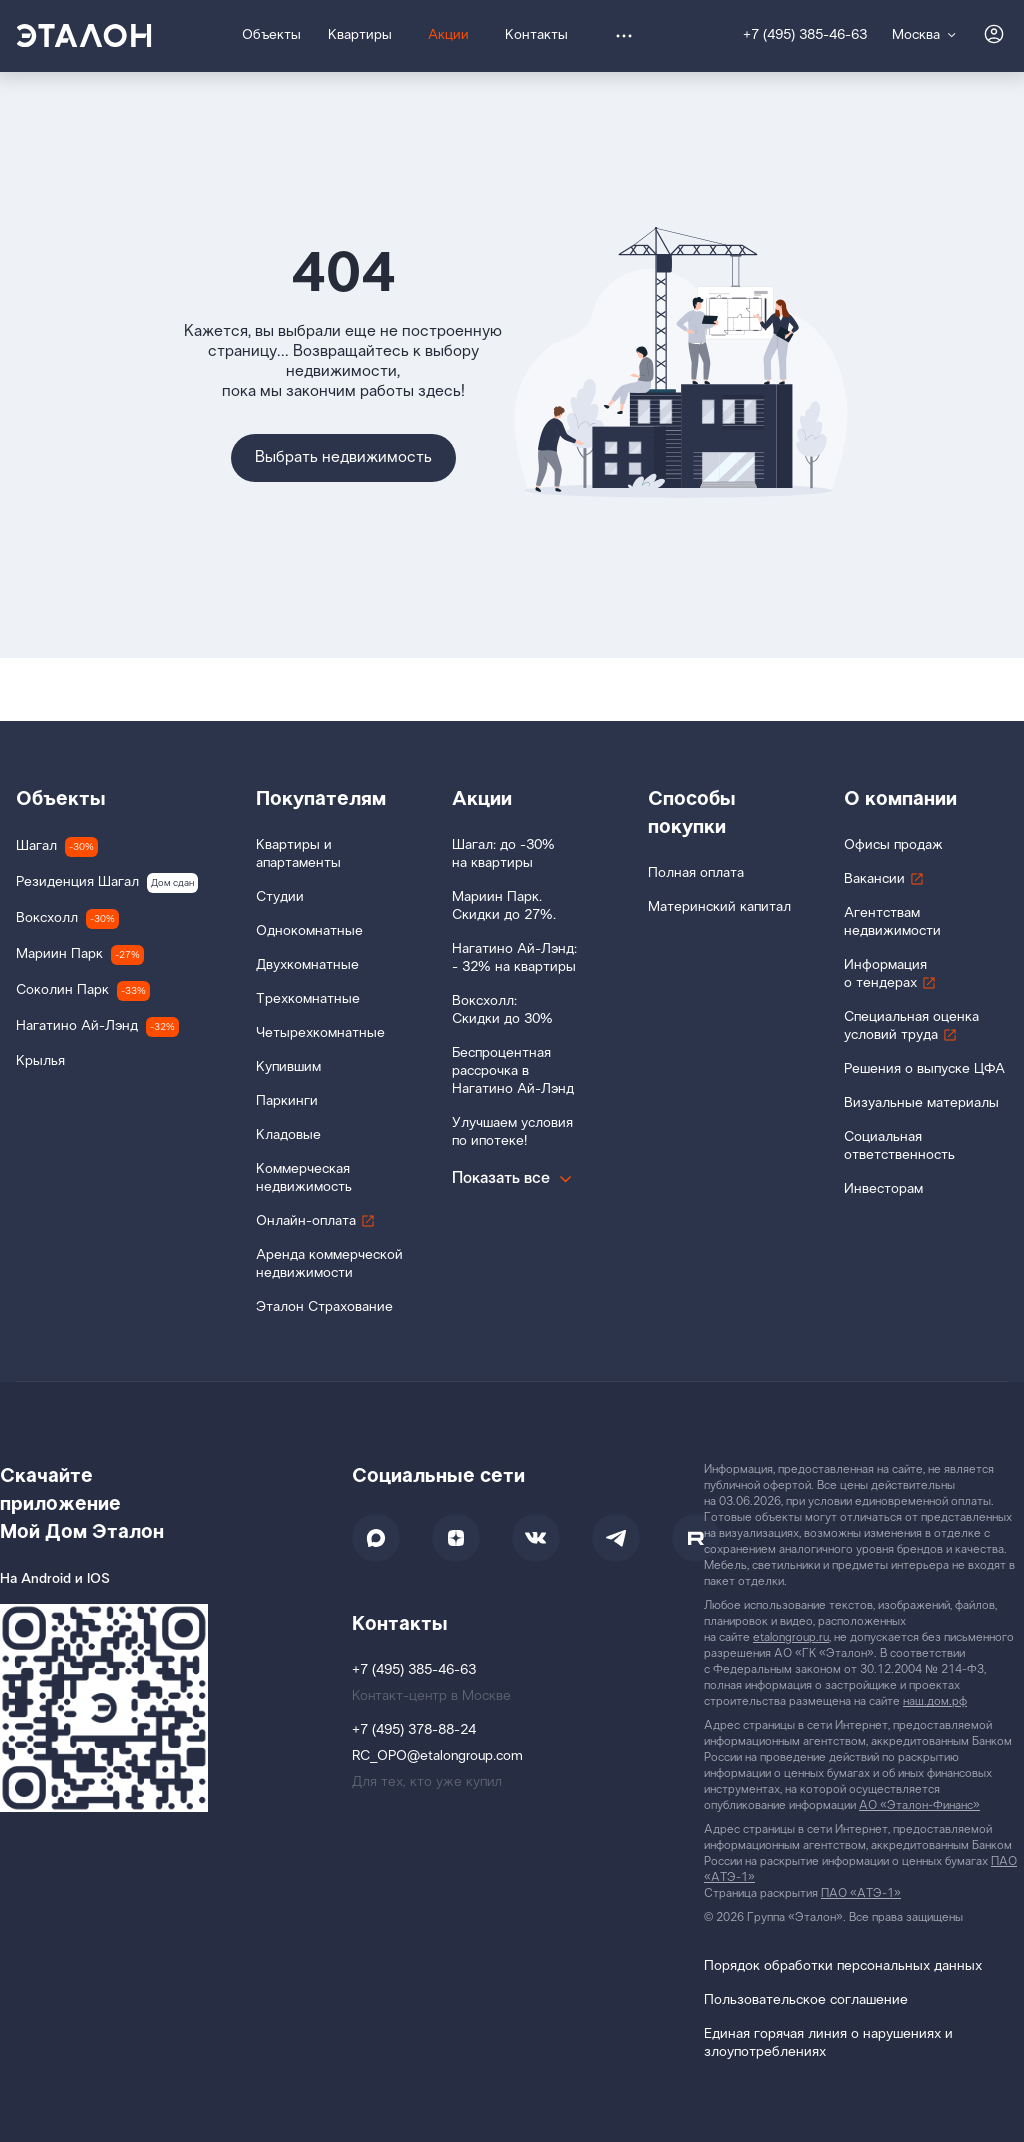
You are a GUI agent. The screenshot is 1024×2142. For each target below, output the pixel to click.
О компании (900, 799)
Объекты (61, 799)
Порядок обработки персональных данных (843, 1966)
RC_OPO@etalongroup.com (437, 1756)
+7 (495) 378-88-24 (414, 1730)
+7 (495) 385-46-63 (805, 35)
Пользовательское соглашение (806, 2000)
